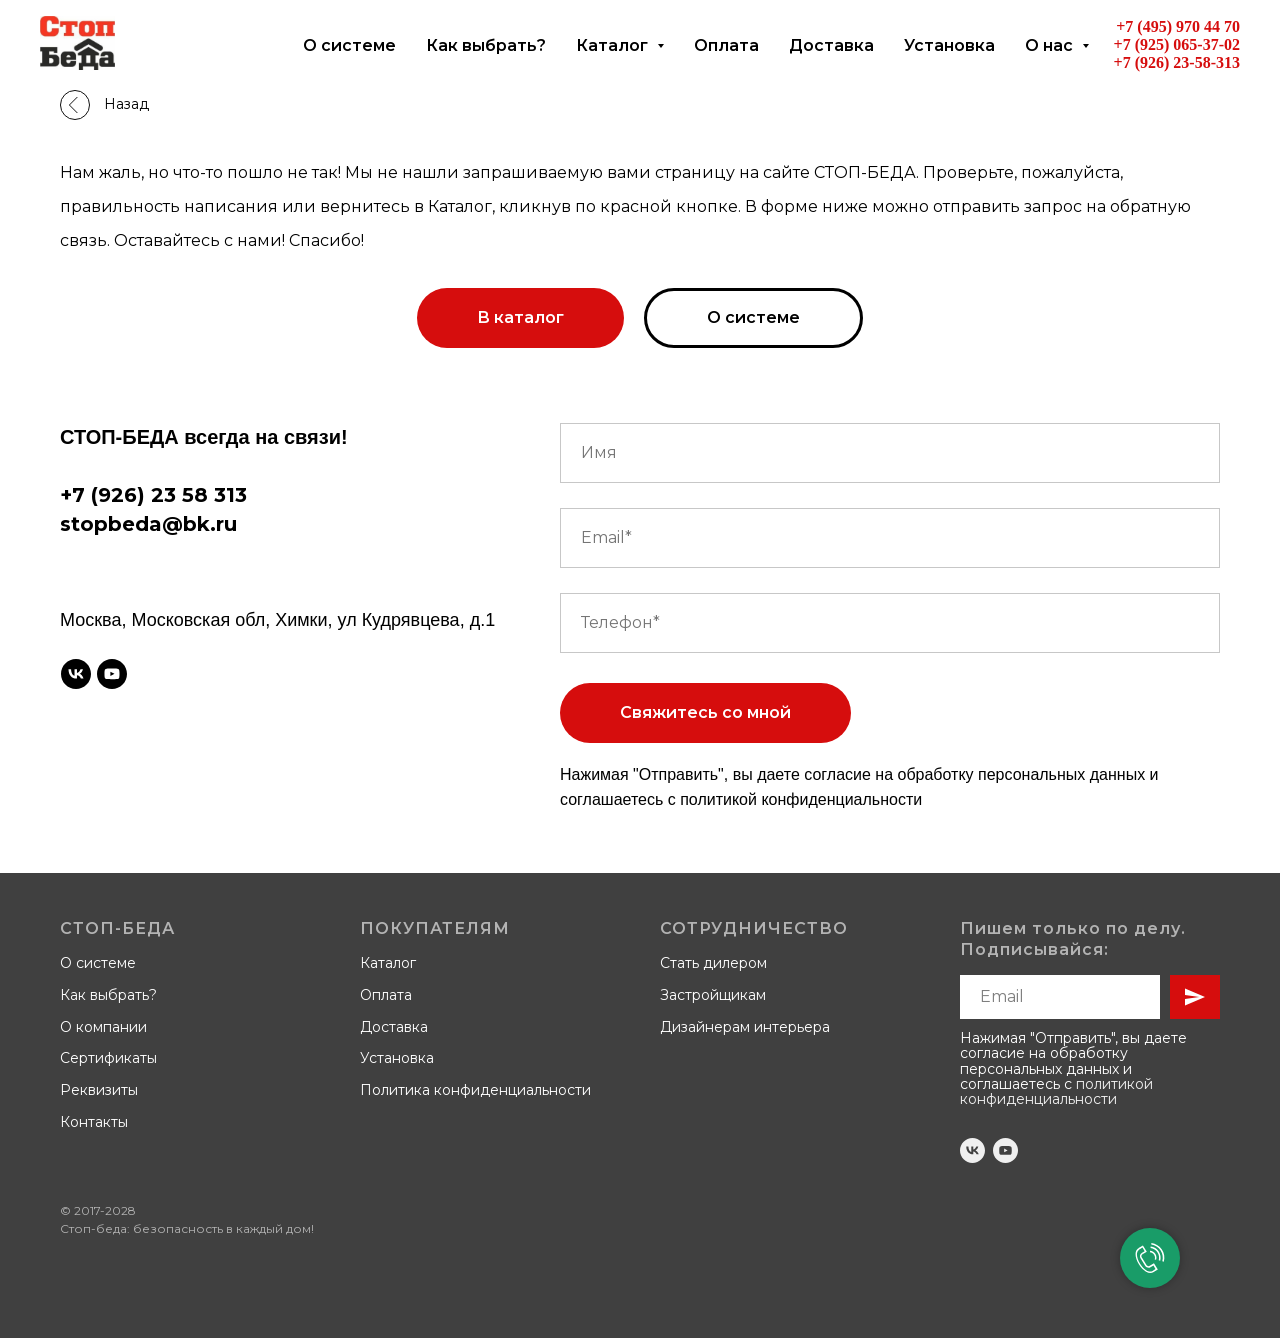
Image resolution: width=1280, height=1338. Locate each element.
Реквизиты (99, 1090)
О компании (103, 1027)
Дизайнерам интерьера (745, 1027)
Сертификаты (108, 1058)
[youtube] (112, 674)
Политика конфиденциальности (475, 1090)
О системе (349, 45)
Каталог (388, 963)
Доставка (831, 45)
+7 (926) (1144, 62)
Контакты (94, 1122)
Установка (949, 45)
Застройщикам (713, 995)
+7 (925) (1144, 44)
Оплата (726, 45)
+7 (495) (1146, 26)
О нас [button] (1051, 45)
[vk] (76, 674)
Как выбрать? (486, 45)
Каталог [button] (614, 45)
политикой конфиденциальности (801, 799)
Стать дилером (713, 963)
